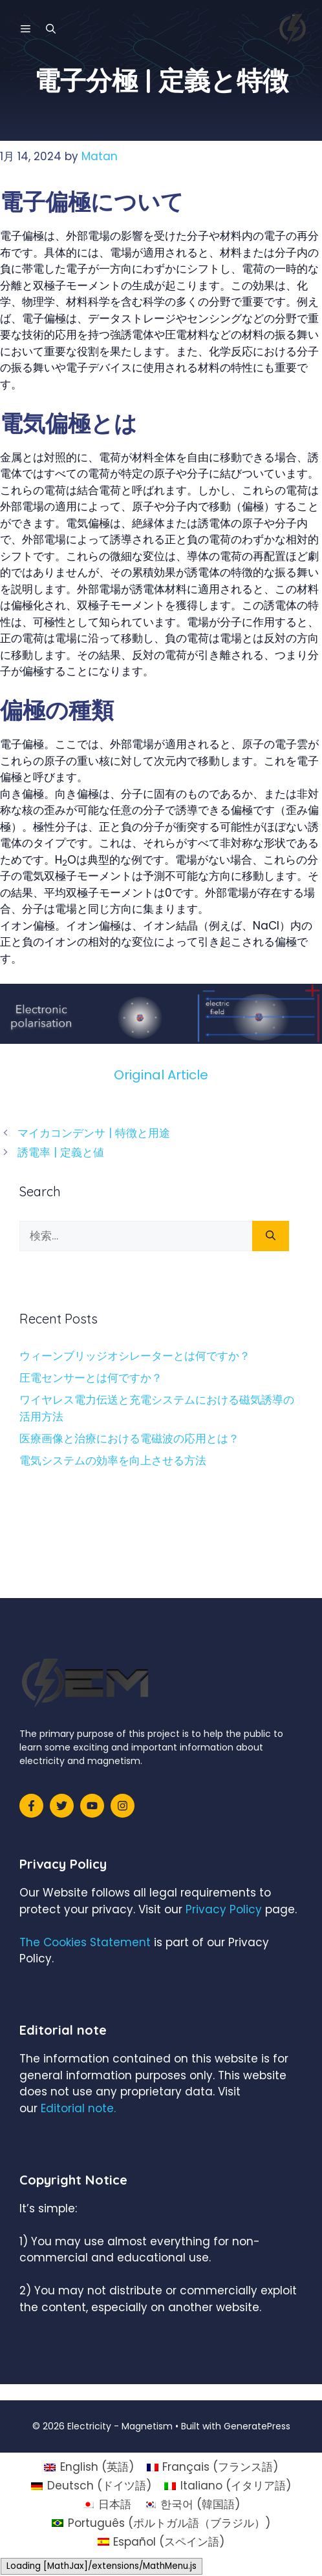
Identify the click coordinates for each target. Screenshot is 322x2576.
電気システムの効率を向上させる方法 (112, 1460)
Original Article (161, 1075)
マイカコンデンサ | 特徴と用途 (93, 1133)
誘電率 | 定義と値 (60, 1152)
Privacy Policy (224, 1909)
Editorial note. (78, 2108)
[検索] (270, 1236)
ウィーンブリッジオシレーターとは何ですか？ (134, 1356)
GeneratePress (257, 2426)
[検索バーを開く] (50, 29)
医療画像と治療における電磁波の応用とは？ (129, 1438)
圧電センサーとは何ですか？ (90, 1378)
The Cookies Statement (85, 1942)
